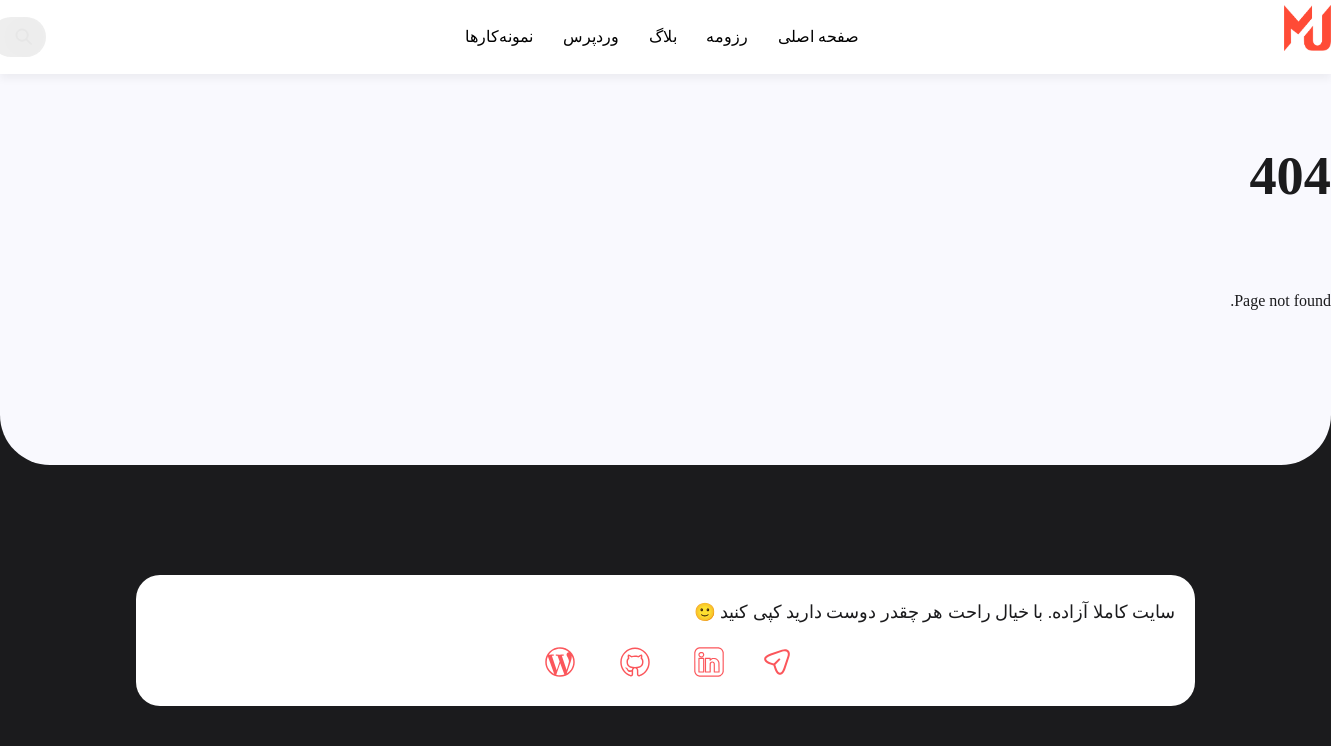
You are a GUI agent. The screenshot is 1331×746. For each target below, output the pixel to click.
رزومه (727, 36)
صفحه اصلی (818, 36)
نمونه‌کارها (499, 36)
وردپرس (591, 36)
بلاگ (663, 36)
